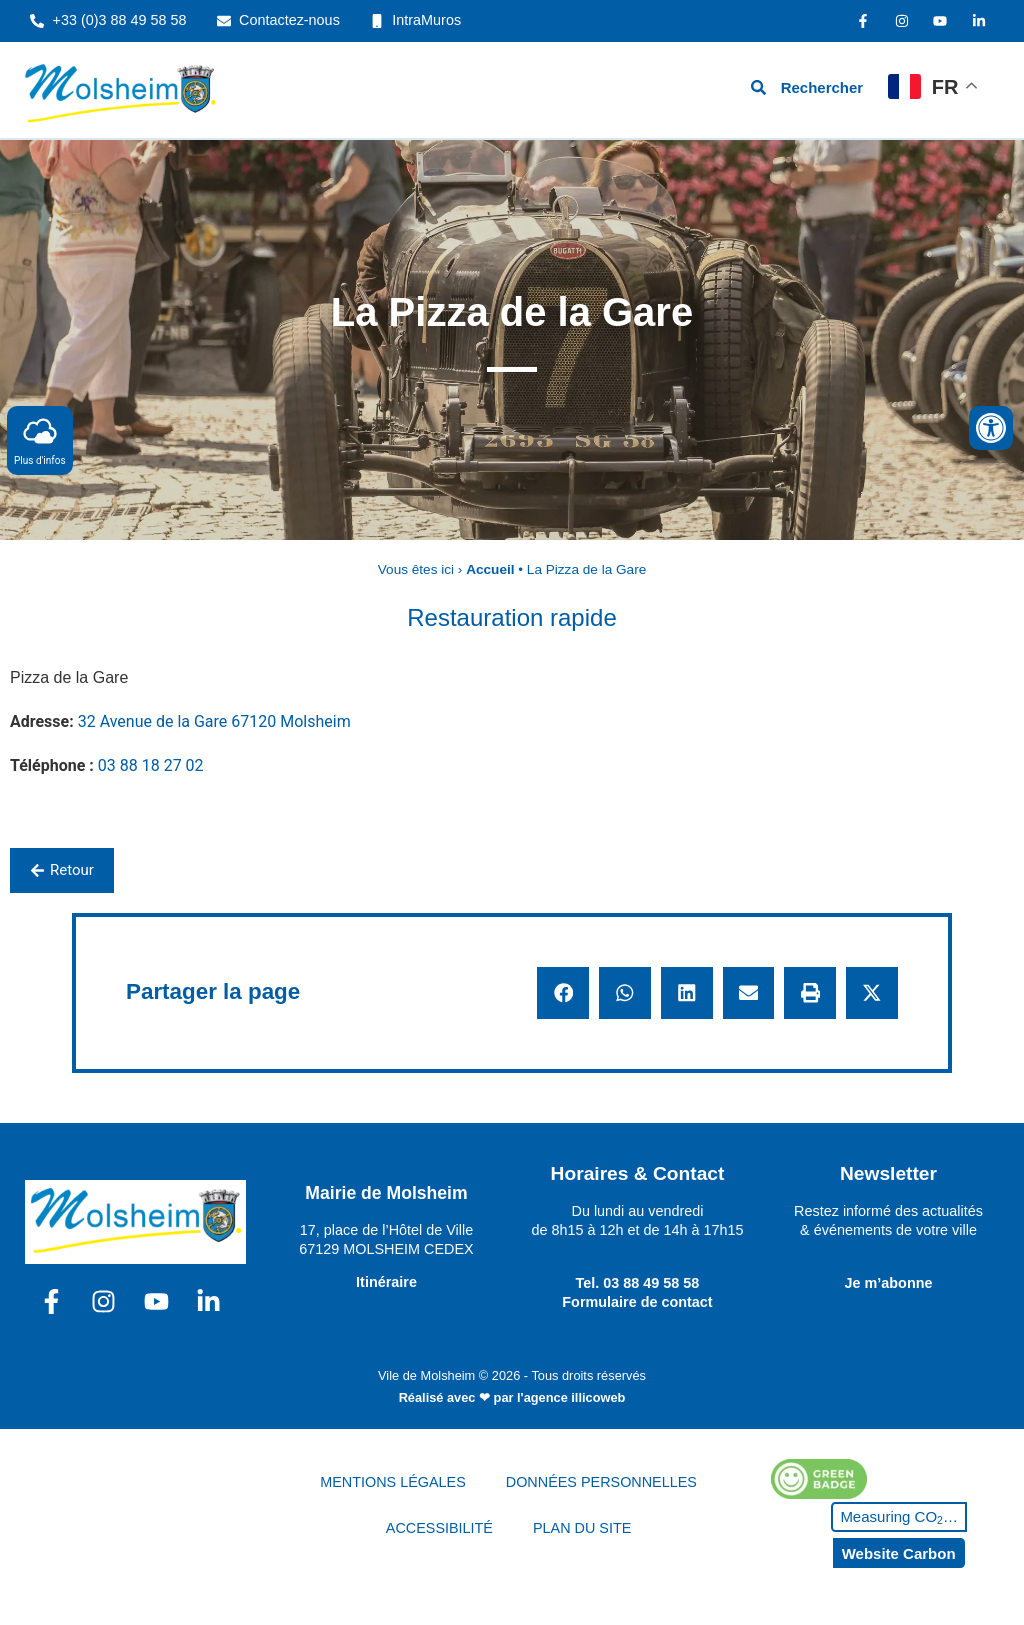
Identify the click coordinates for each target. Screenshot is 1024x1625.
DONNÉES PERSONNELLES (601, 1482)
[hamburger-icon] (627, 89)
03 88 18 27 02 (151, 765)
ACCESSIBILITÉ (439, 1528)
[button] (563, 993)
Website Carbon (899, 1553)
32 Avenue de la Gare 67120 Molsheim (214, 721)
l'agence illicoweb (571, 1397)
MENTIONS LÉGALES (393, 1482)
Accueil (490, 569)
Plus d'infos (40, 439)
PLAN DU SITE (582, 1528)
